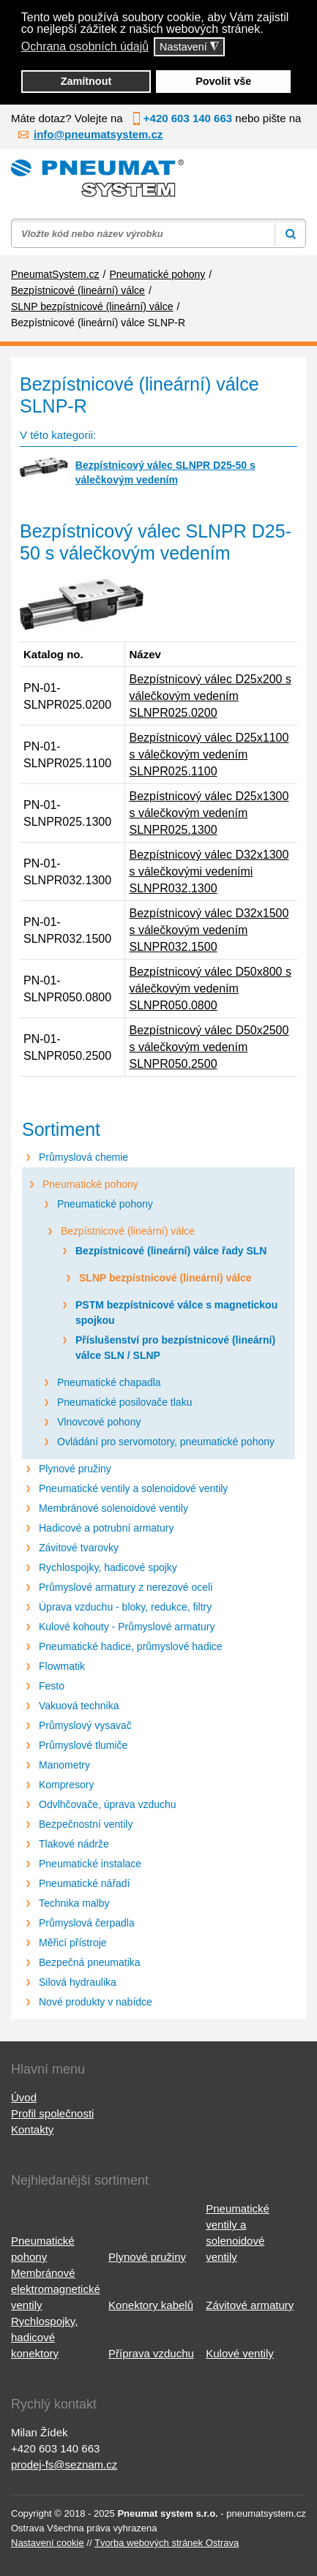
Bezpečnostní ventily (86, 1824)
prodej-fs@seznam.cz (64, 2464)
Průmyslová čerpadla (87, 1923)
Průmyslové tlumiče (83, 1745)
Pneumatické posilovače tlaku (124, 1402)
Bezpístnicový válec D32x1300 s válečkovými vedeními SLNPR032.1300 (208, 871)
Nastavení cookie (47, 2542)
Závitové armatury (250, 2305)
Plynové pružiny (75, 1469)
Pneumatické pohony (90, 1184)
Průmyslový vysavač (85, 1725)
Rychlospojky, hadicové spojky (108, 1567)
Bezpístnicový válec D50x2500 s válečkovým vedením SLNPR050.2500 (208, 1047)
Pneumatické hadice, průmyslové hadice (131, 1646)
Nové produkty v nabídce (95, 2002)
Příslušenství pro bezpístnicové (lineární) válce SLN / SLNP (175, 1347)
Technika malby (74, 1903)
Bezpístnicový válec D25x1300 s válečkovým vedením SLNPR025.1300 (208, 813)
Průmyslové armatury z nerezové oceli (125, 1587)
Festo (51, 1686)
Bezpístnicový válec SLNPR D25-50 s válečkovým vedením (165, 472)
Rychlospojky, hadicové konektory (44, 2337)
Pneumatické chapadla (109, 1382)
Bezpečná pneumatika (90, 1962)
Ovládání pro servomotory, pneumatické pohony (166, 1441)
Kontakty (32, 2129)
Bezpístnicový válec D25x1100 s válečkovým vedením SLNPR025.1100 (208, 754)
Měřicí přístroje (73, 1942)
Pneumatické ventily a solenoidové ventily (133, 1488)
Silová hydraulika (77, 1982)
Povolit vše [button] (223, 81)
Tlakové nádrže (74, 1844)
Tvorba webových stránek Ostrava (166, 2542)
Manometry (64, 1765)
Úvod (24, 2097)
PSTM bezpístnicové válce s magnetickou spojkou (176, 1312)
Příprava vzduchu (151, 2353)
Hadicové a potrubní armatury (106, 1528)
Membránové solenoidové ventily (113, 1508)
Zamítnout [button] (86, 81)
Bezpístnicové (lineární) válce (128, 1231)
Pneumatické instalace (90, 1863)
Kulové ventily (240, 2353)
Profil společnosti (52, 2113)
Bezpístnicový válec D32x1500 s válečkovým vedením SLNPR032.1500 (208, 930)
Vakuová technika (79, 1705)
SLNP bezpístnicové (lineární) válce (165, 1278)
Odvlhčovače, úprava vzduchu (107, 1804)
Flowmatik (62, 1666)
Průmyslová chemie (83, 1157)
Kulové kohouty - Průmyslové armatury (127, 1626)
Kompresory (66, 1784)
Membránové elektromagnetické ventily (55, 2289)
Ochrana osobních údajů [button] (85, 46)
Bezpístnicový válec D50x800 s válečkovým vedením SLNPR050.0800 (210, 988)
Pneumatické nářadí (84, 1883)
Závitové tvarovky (79, 1547)
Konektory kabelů (150, 2305)
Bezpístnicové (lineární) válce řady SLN (170, 1251)
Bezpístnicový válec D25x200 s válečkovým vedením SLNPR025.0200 (210, 696)
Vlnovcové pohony (99, 1422)
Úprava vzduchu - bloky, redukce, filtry (125, 1607)
